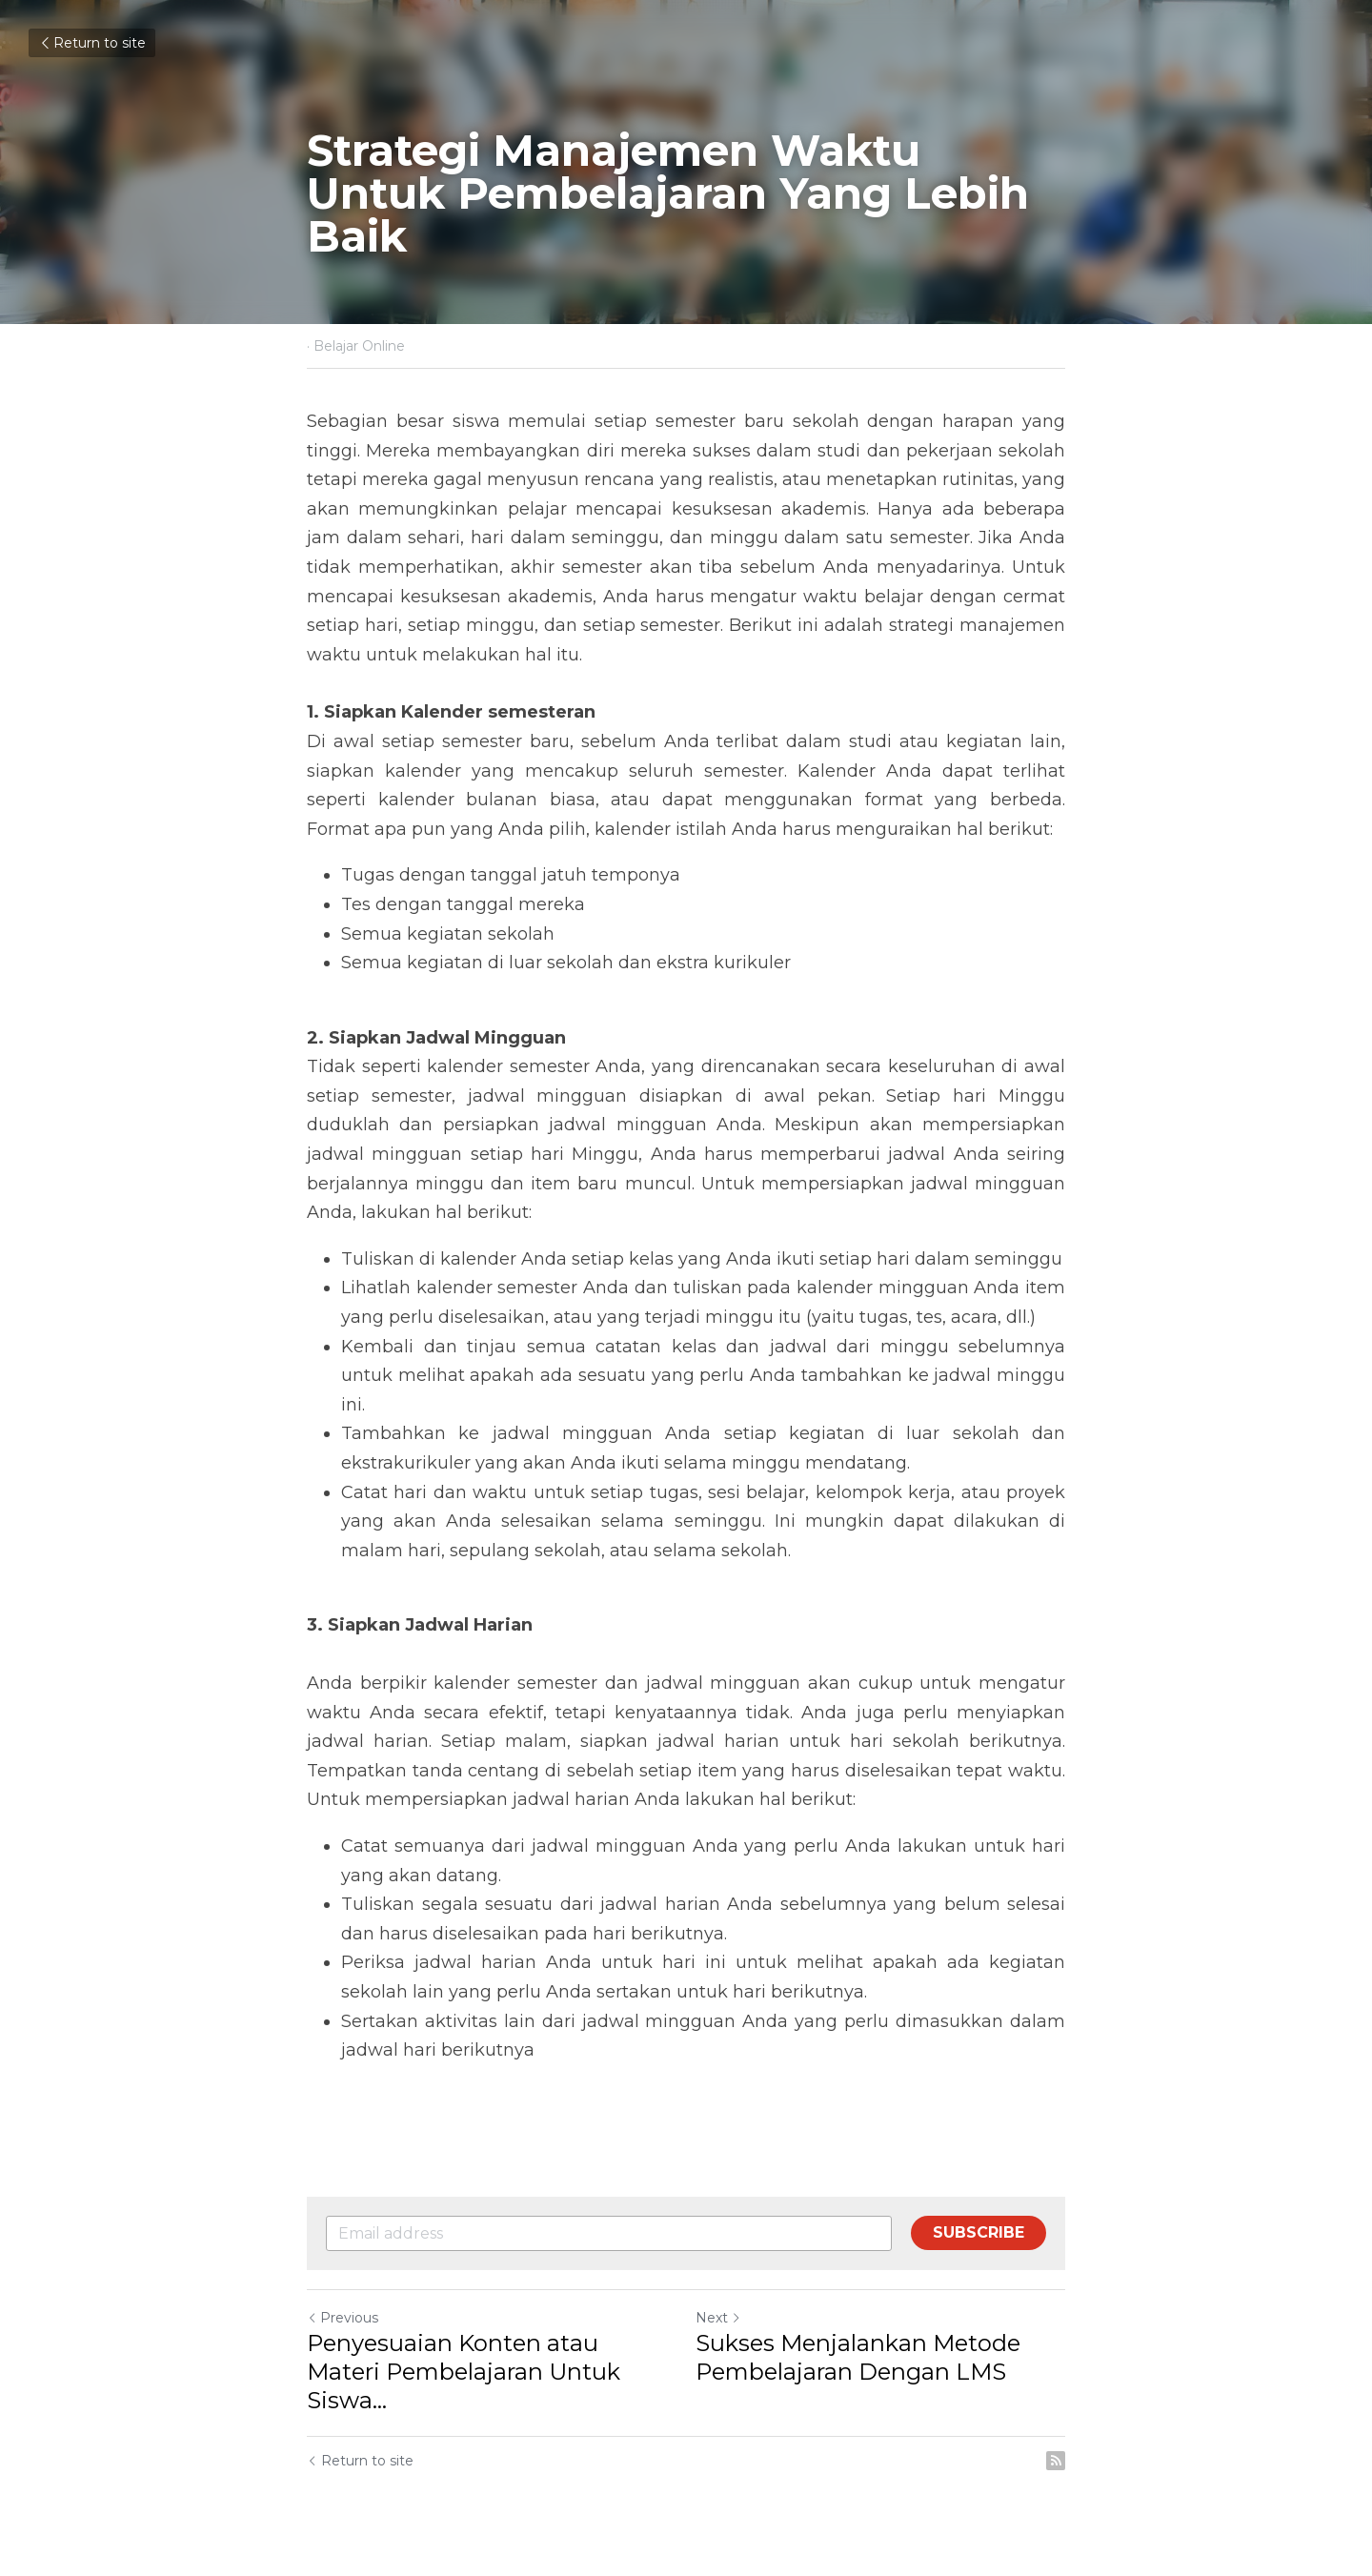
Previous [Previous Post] (342, 2317)
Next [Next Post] (718, 2317)
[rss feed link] (1055, 2460)
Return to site (92, 42)
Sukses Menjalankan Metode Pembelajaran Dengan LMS (858, 2357)
